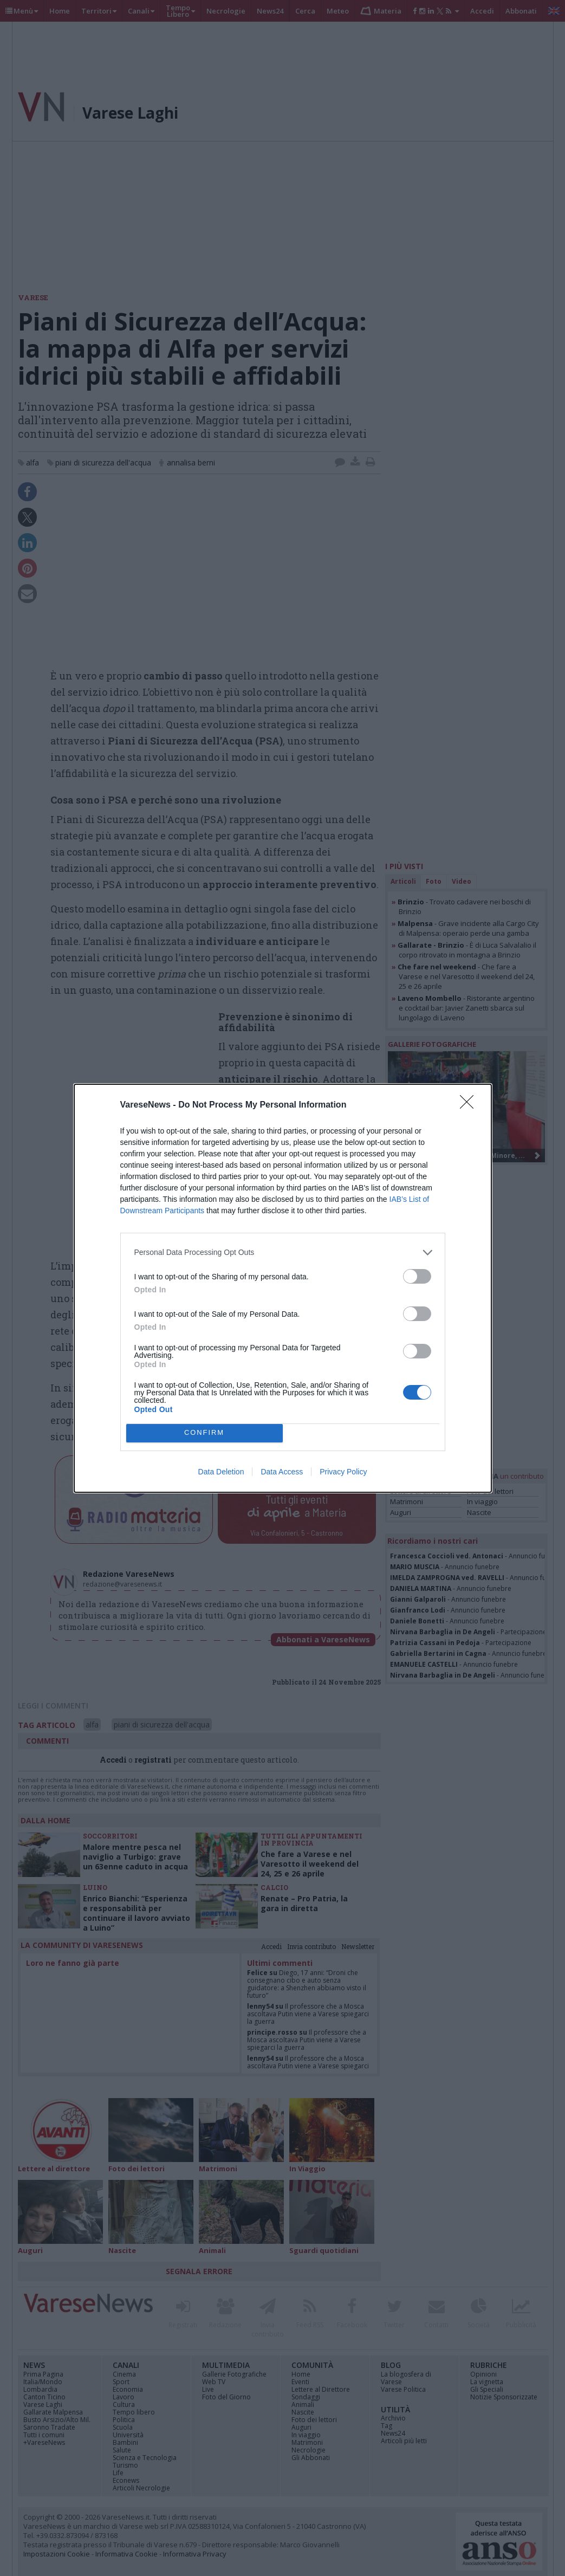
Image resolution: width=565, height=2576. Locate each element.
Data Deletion (221, 1471)
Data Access (282, 1471)
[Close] (470, 1105)
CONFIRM (204, 1433)
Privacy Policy (343, 1471)
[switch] (417, 1276)
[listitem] (282, 1252)
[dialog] (282, 1288)
